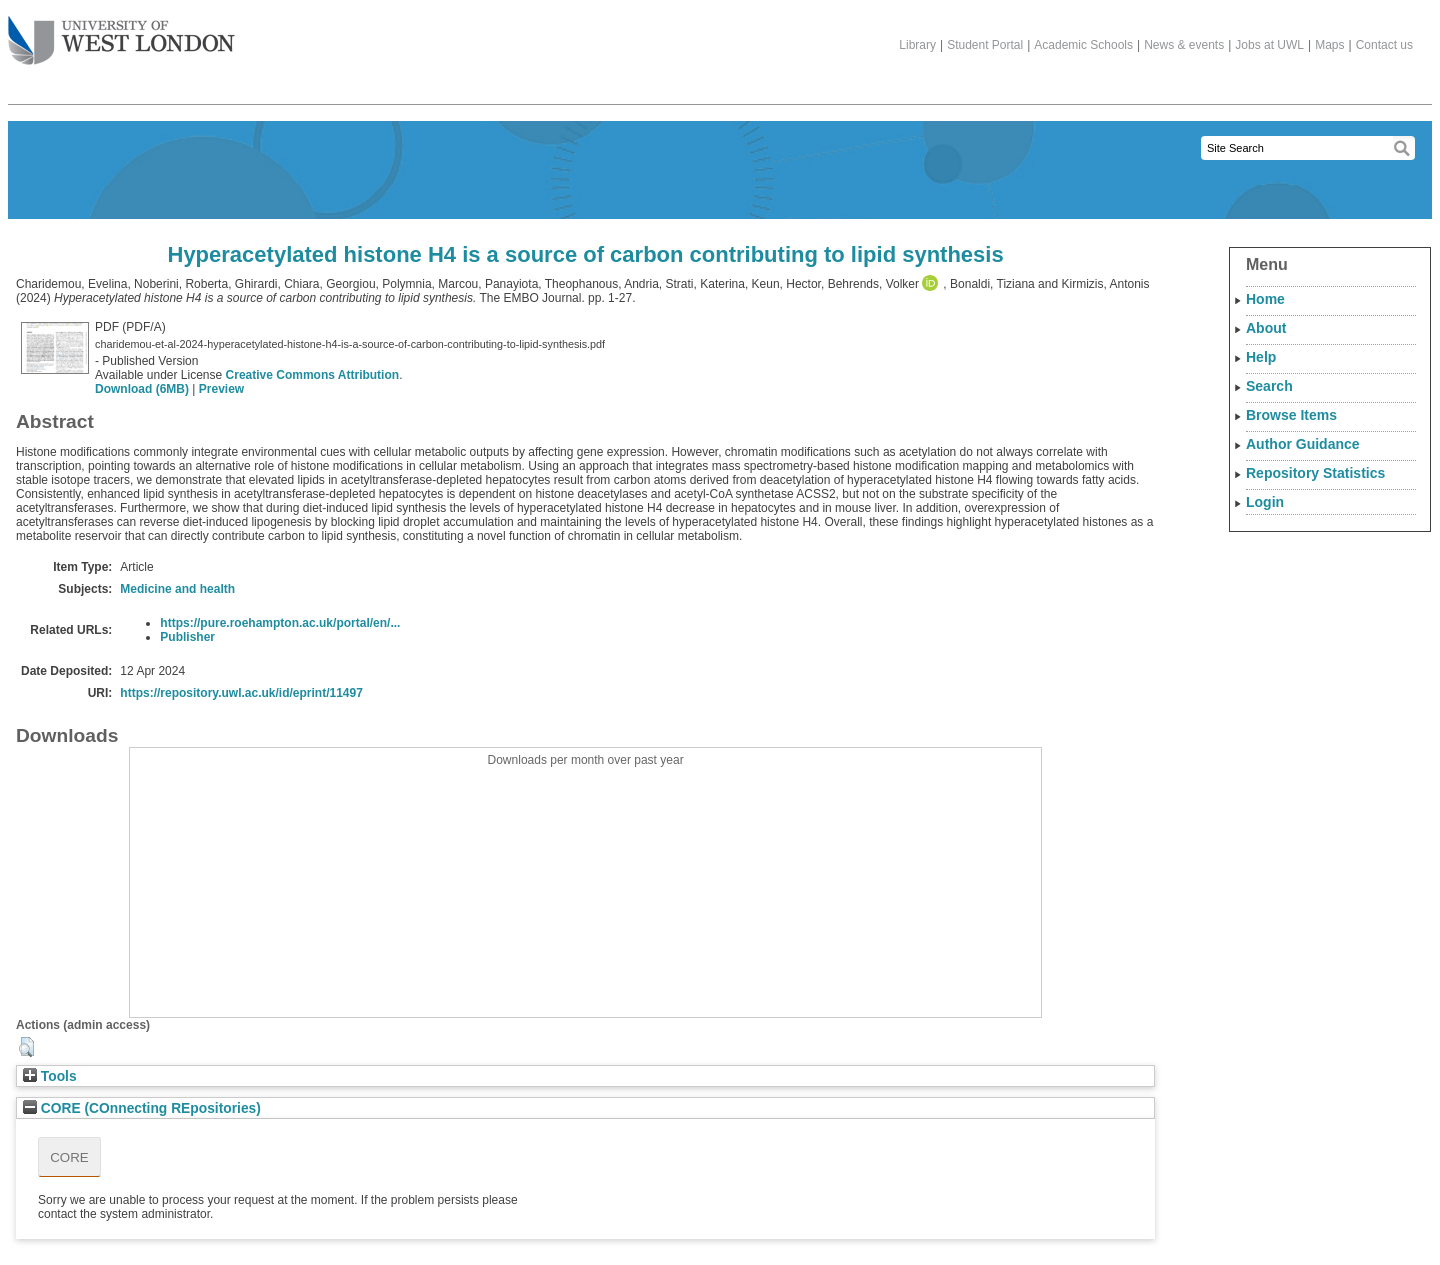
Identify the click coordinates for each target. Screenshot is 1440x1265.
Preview (221, 389)
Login (1265, 502)
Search (1269, 386)
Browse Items (1291, 415)
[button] (26, 1047)
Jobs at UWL (1269, 45)
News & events (1184, 45)
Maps (1329, 45)
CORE (69, 1157)
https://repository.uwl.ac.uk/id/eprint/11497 (241, 693)
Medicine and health (177, 589)
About (1266, 328)
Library (917, 45)
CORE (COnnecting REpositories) (142, 1108)
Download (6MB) (142, 389)
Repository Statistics (1315, 473)
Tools (50, 1076)
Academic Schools (1083, 45)
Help (1261, 357)
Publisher (187, 637)
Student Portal (985, 45)
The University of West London (121, 33)
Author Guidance (1303, 444)
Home (1265, 299)
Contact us (1384, 45)
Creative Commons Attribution (313, 375)
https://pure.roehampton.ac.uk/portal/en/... (280, 623)
